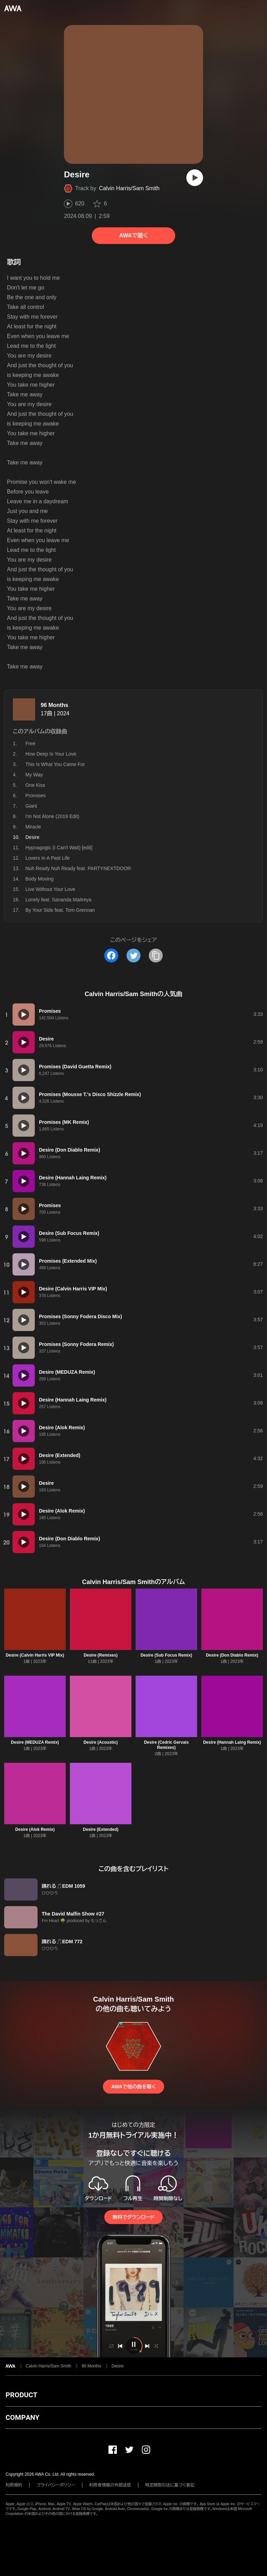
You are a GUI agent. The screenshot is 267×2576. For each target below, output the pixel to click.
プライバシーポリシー (56, 2485)
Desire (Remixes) (101, 1655)
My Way (34, 774)
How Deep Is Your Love (50, 754)
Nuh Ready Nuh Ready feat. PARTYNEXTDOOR (78, 868)
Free (30, 743)
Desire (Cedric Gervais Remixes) (166, 1745)
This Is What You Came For (55, 764)
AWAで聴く (133, 235)
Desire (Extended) (100, 1829)
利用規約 (14, 2485)
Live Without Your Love (50, 889)
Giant (31, 806)
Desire (118, 2366)
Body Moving (39, 879)
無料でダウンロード (133, 2217)
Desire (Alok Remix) (35, 1829)
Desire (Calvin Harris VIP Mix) (35, 1655)
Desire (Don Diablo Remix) (232, 1655)
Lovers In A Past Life (47, 858)
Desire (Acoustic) (100, 1742)
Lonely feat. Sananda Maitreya (58, 899)
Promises (35, 795)
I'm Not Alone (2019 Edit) (52, 816)
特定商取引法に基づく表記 (170, 2485)
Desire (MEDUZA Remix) (35, 1742)
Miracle (33, 827)
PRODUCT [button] (21, 2395)
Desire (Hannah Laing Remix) (232, 1742)
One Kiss (35, 785)
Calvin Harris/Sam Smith (129, 188)
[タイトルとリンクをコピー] (156, 955)
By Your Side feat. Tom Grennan (60, 910)
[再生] (194, 177)
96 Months (54, 705)
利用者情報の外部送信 (110, 2485)
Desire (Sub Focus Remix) (166, 1655)
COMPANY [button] (22, 2417)
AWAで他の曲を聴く (133, 2086)
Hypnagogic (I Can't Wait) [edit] (58, 847)
